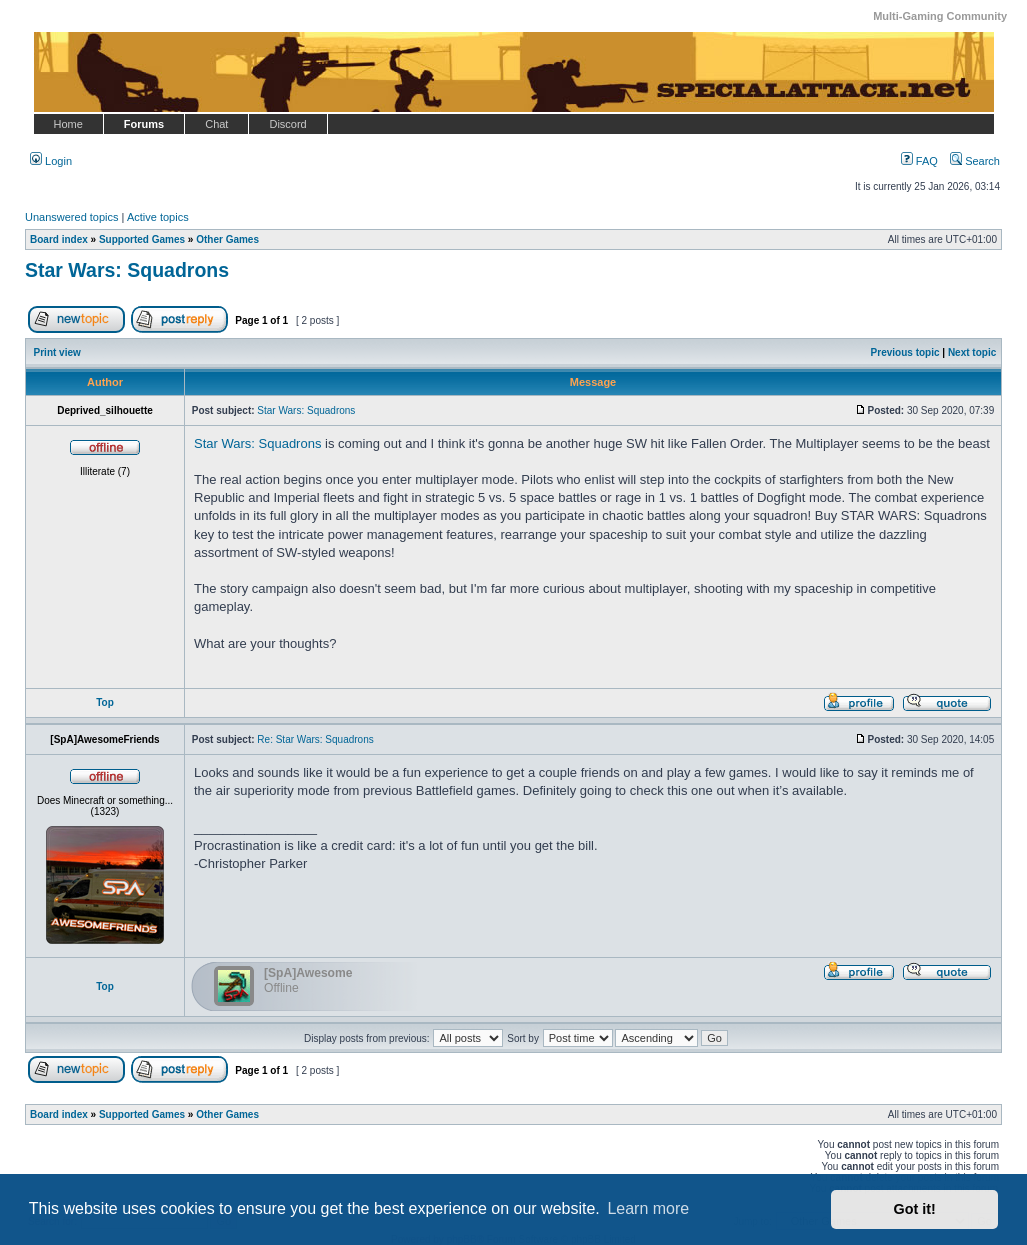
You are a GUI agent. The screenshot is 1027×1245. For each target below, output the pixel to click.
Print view (57, 352)
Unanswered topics (72, 217)
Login (51, 161)
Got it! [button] (915, 1209)
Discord (287, 124)
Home (68, 124)
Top (105, 702)
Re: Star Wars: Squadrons (315, 739)
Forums (144, 124)
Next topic (972, 352)
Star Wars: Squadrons (127, 270)
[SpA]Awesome (308, 973)
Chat (216, 124)
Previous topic (905, 352)
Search (975, 161)
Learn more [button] (648, 1208)
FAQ (919, 161)
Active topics (158, 217)
